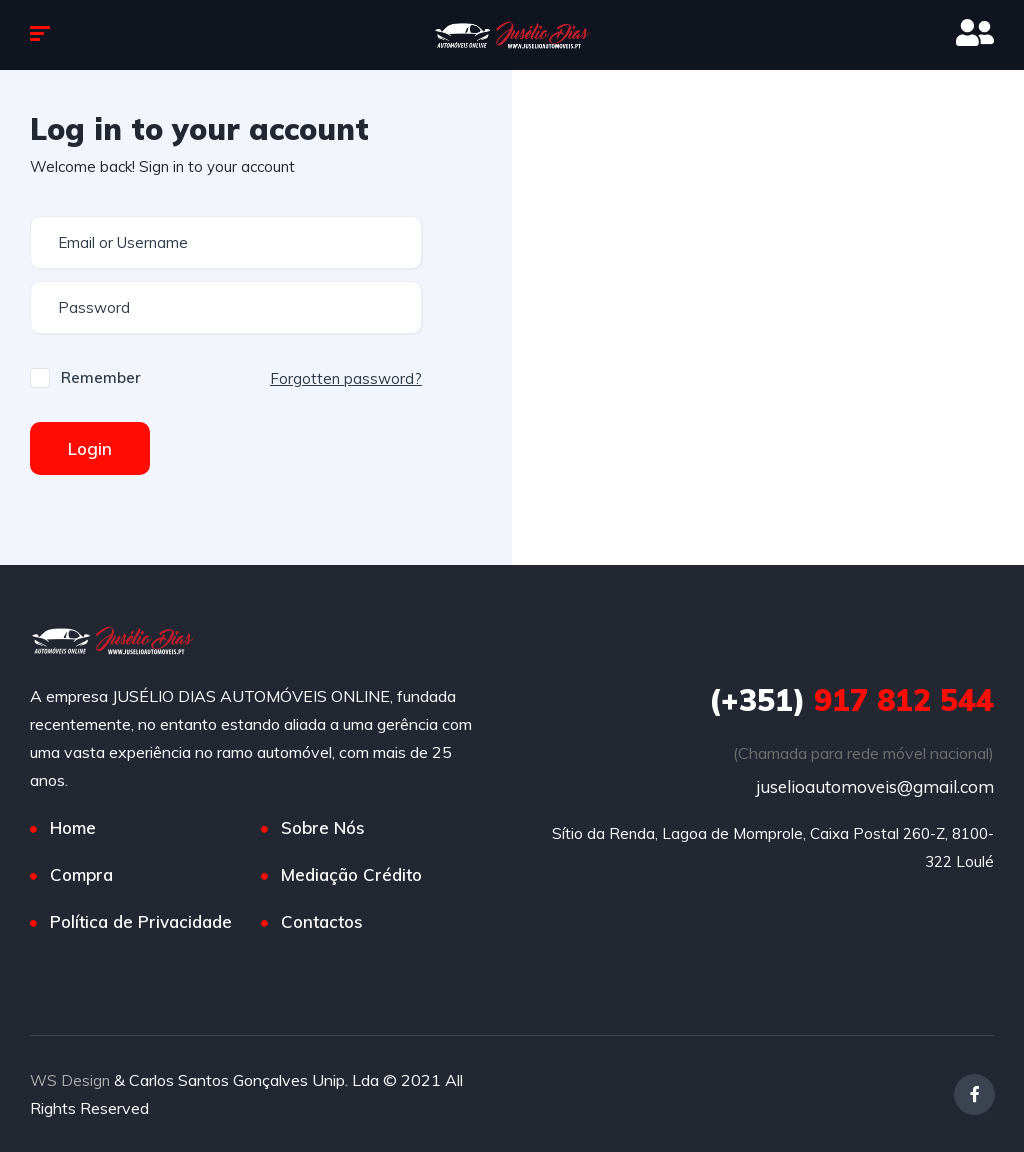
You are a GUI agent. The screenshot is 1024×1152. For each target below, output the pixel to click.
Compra (81, 874)
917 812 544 (851, 700)
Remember (101, 377)
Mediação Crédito (351, 874)
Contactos (322, 921)
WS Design (71, 1080)
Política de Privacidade (141, 921)
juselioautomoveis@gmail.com (875, 786)
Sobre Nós (323, 827)
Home (73, 827)
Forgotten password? (346, 378)
